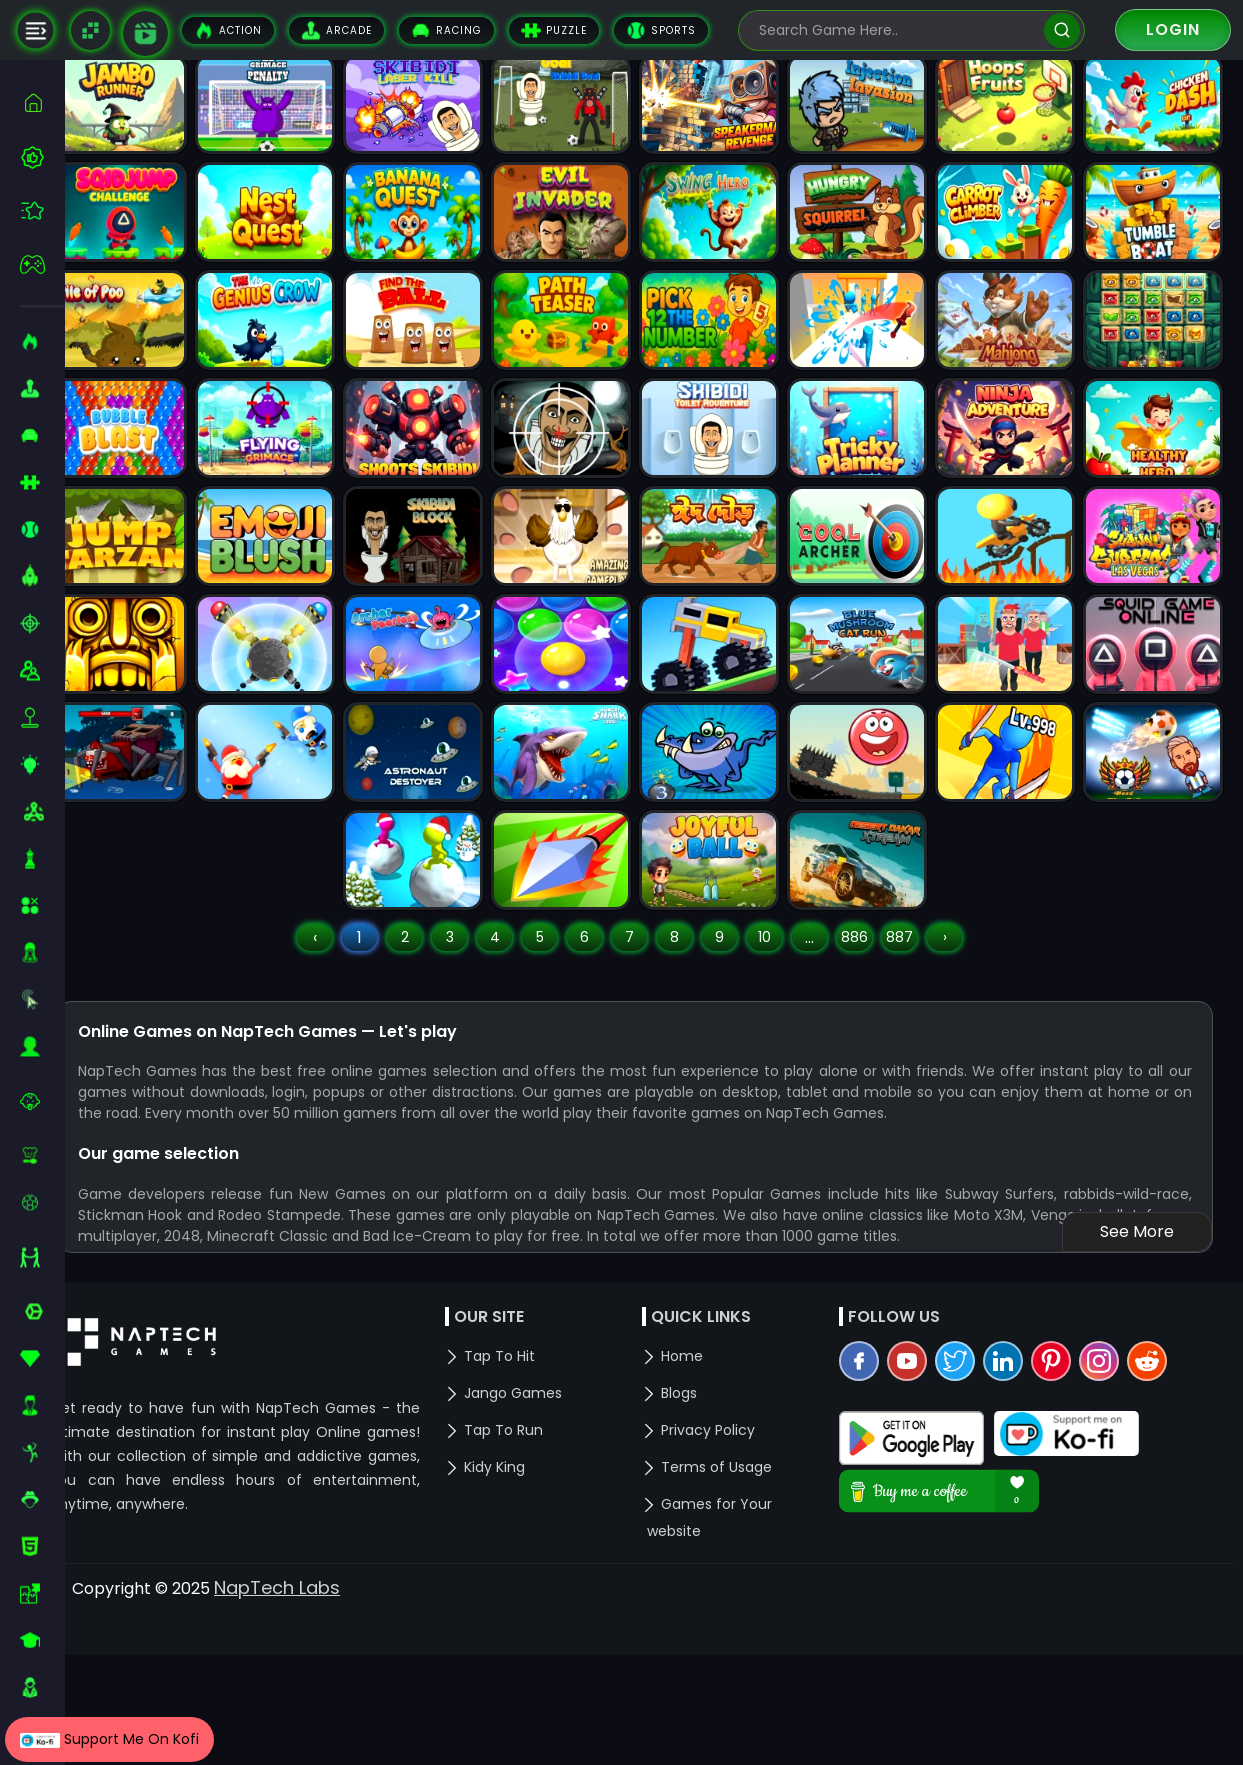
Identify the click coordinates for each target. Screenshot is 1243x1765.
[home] (42, 102)
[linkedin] (1019, 1525)
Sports (661, 30)
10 (784, 1075)
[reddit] (1163, 1525)
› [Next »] (964, 1075)
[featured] (42, 210)
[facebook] (875, 1525)
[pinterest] (1067, 1525)
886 (874, 1075)
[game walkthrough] (145, 33)
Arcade (336, 30)
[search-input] (897, 30)
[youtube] (923, 1525)
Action (228, 30)
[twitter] (971, 1525)
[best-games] (42, 157)
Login (1173, 29)
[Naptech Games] (90, 30)
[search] (1061, 30)
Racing (446, 30)
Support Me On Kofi (109, 1739)
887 (919, 1075)
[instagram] (1115, 1525)
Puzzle (554, 30)
